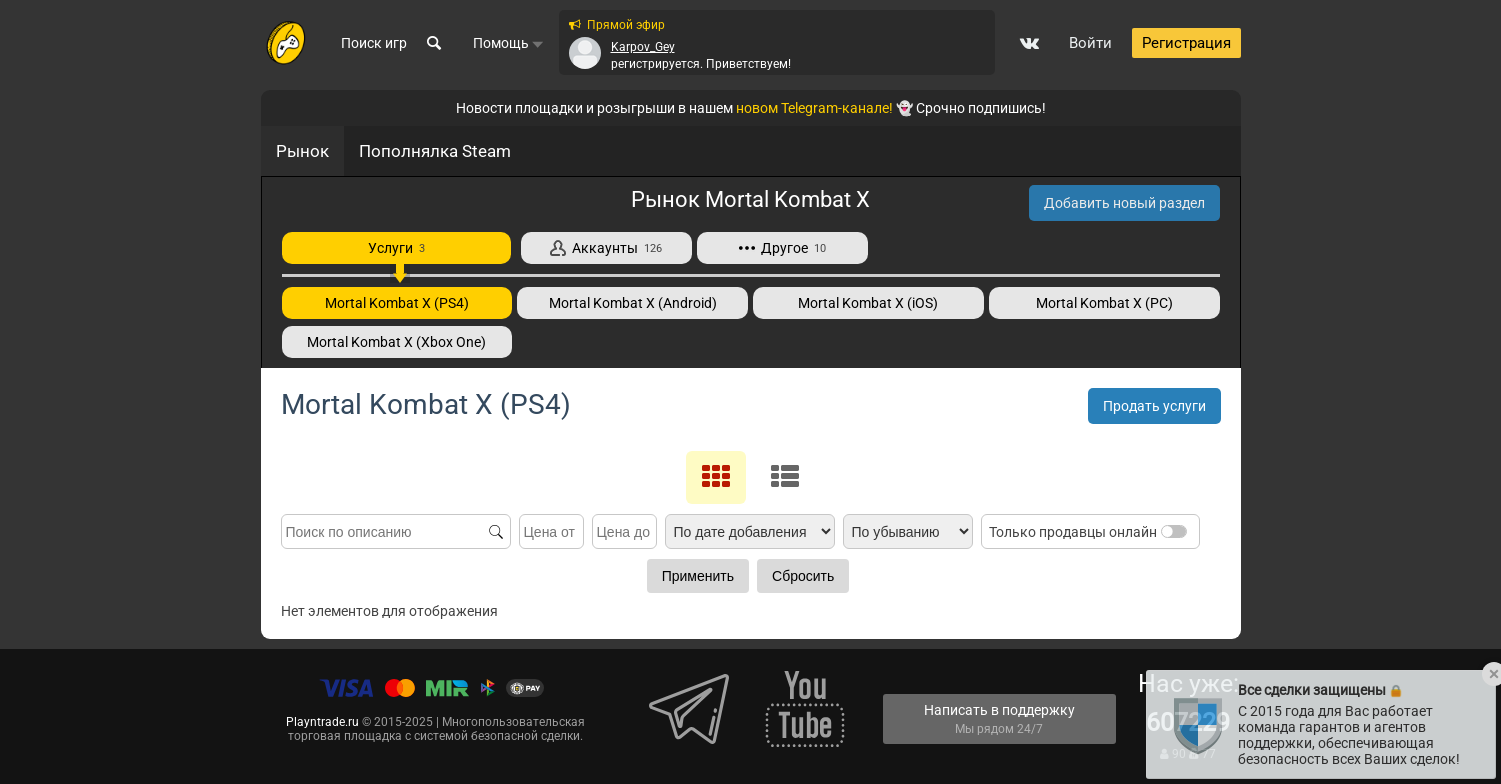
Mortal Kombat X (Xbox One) (396, 342)
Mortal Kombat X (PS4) (397, 303)
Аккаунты (606, 248)
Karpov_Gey (643, 47)
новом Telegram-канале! (814, 108)
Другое (782, 248)
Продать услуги (1154, 406)
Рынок (302, 151)
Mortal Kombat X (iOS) (868, 303)
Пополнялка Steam (435, 151)
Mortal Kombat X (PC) (1104, 303)
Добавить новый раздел (1124, 203)
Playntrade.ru (322, 722)
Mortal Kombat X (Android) (633, 303)
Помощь (508, 43)
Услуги (396, 248)
